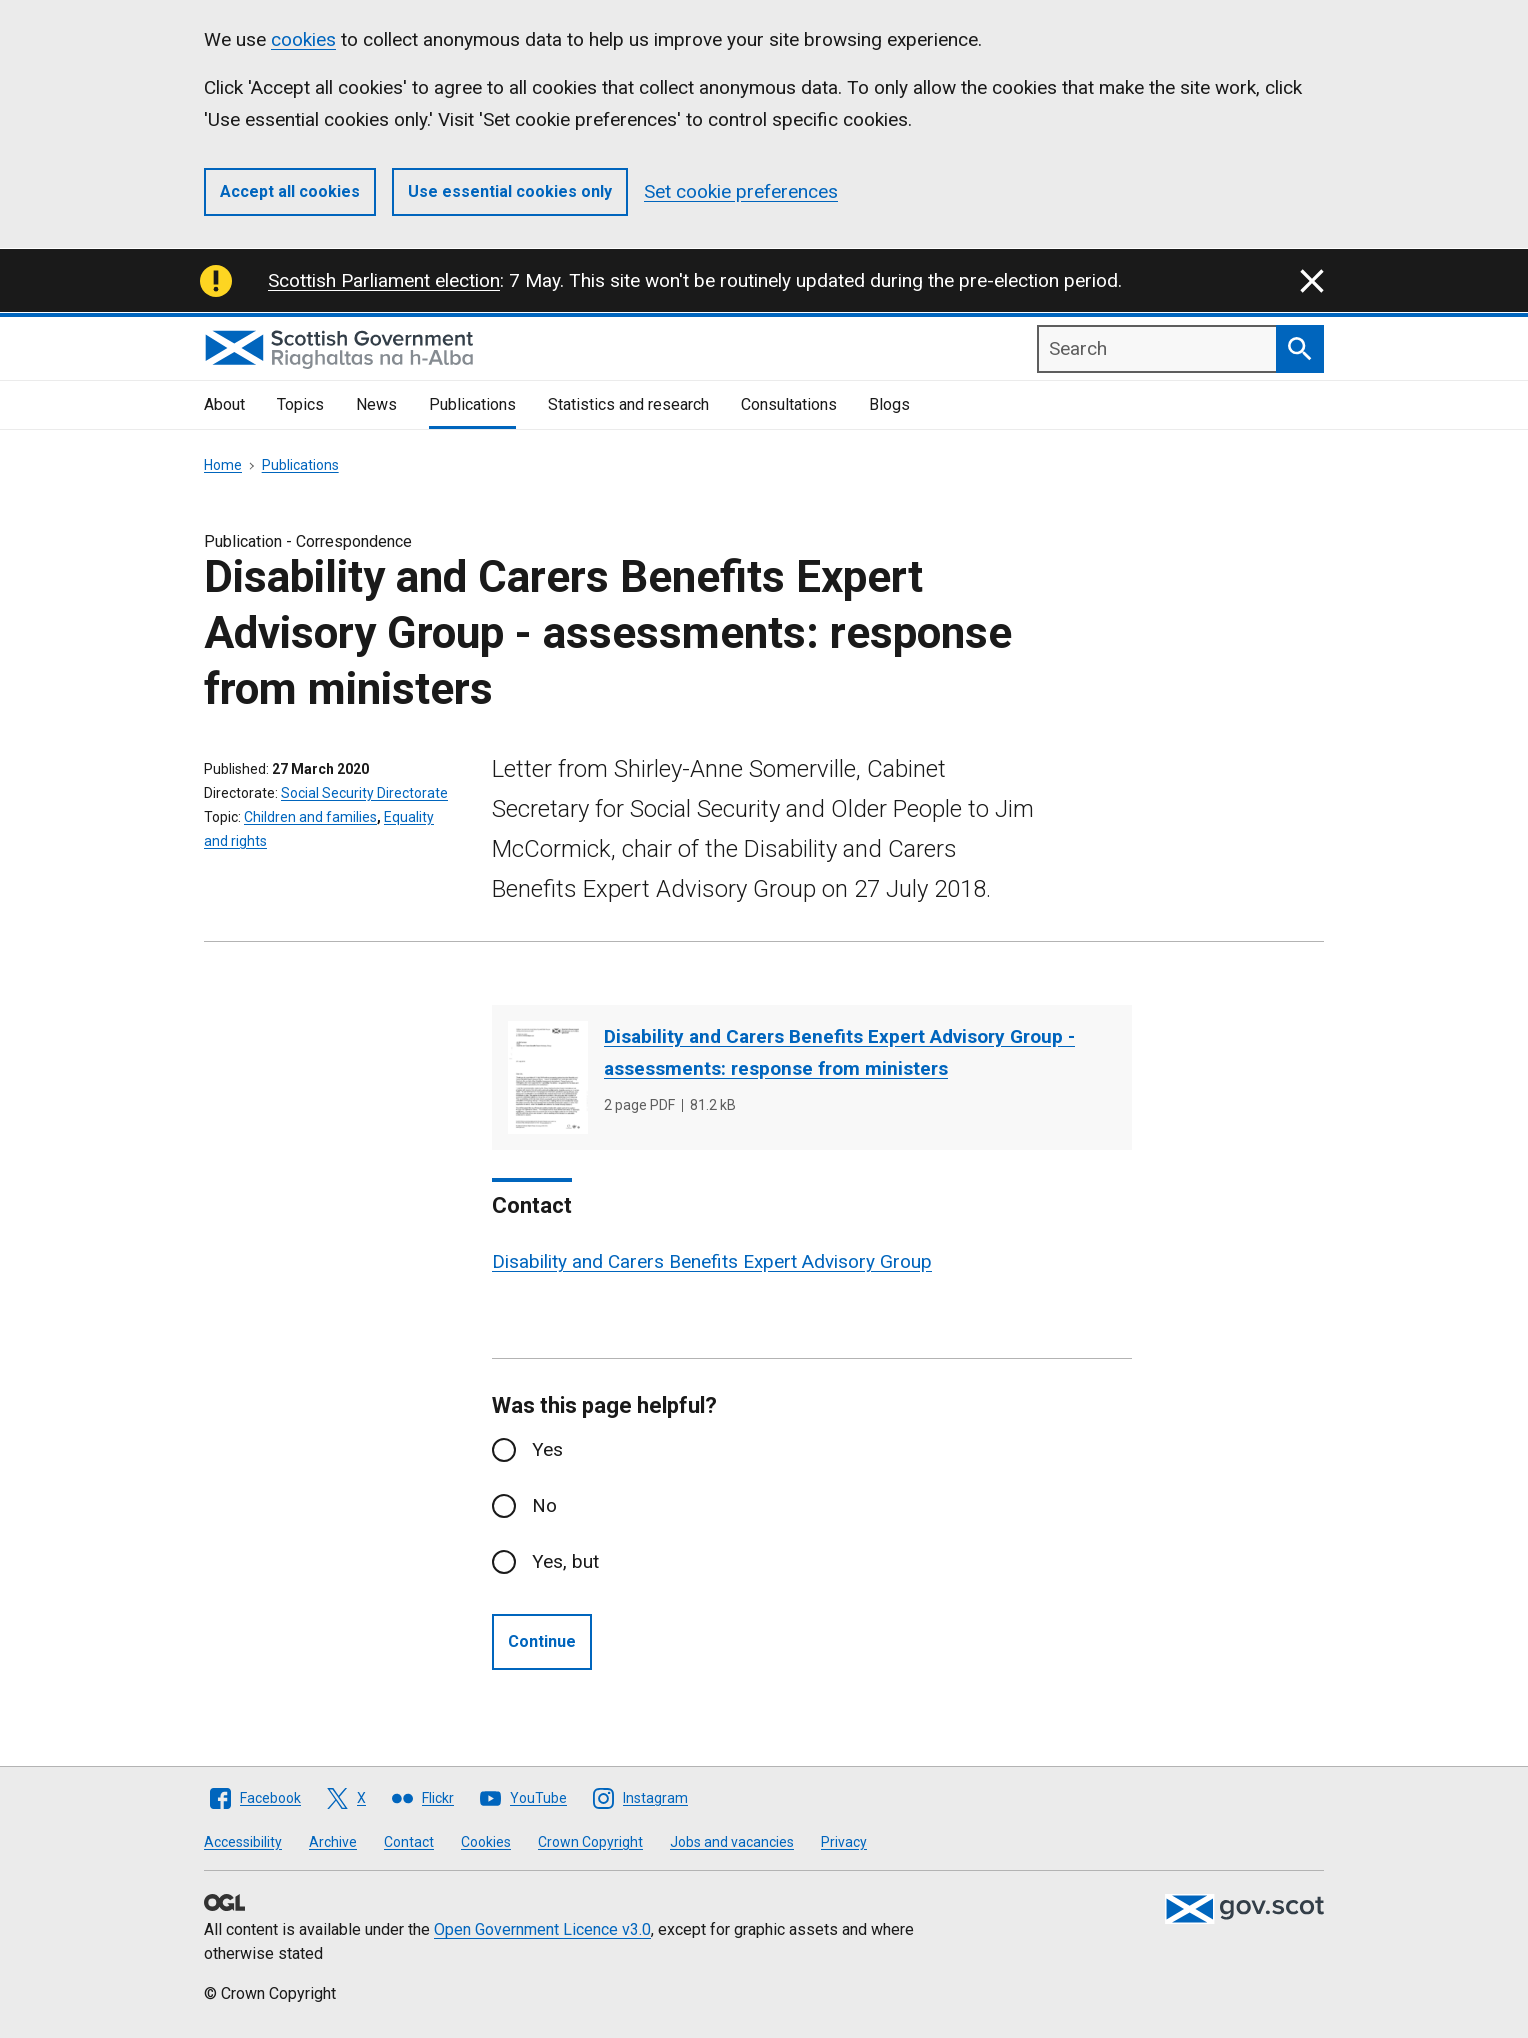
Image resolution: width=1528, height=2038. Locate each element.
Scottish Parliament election (384, 280)
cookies (303, 39)
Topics (300, 404)
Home (223, 465)
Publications (472, 404)
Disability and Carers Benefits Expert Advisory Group (712, 1261)
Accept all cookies (290, 191)
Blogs (889, 404)
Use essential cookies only (510, 191)
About (224, 404)
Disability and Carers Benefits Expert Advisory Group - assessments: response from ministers (839, 1052)
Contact (409, 1842)
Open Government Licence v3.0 (542, 1929)
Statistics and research (628, 404)
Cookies (486, 1842)
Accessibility (243, 1842)
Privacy (844, 1842)
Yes (547, 1449)
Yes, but (565, 1561)
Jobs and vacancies (732, 1842)
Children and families (310, 817)
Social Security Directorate (364, 793)
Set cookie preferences (741, 191)
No (544, 1505)
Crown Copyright (590, 1842)
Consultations (789, 404)
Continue (542, 1641)
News (376, 404)
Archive (333, 1842)
